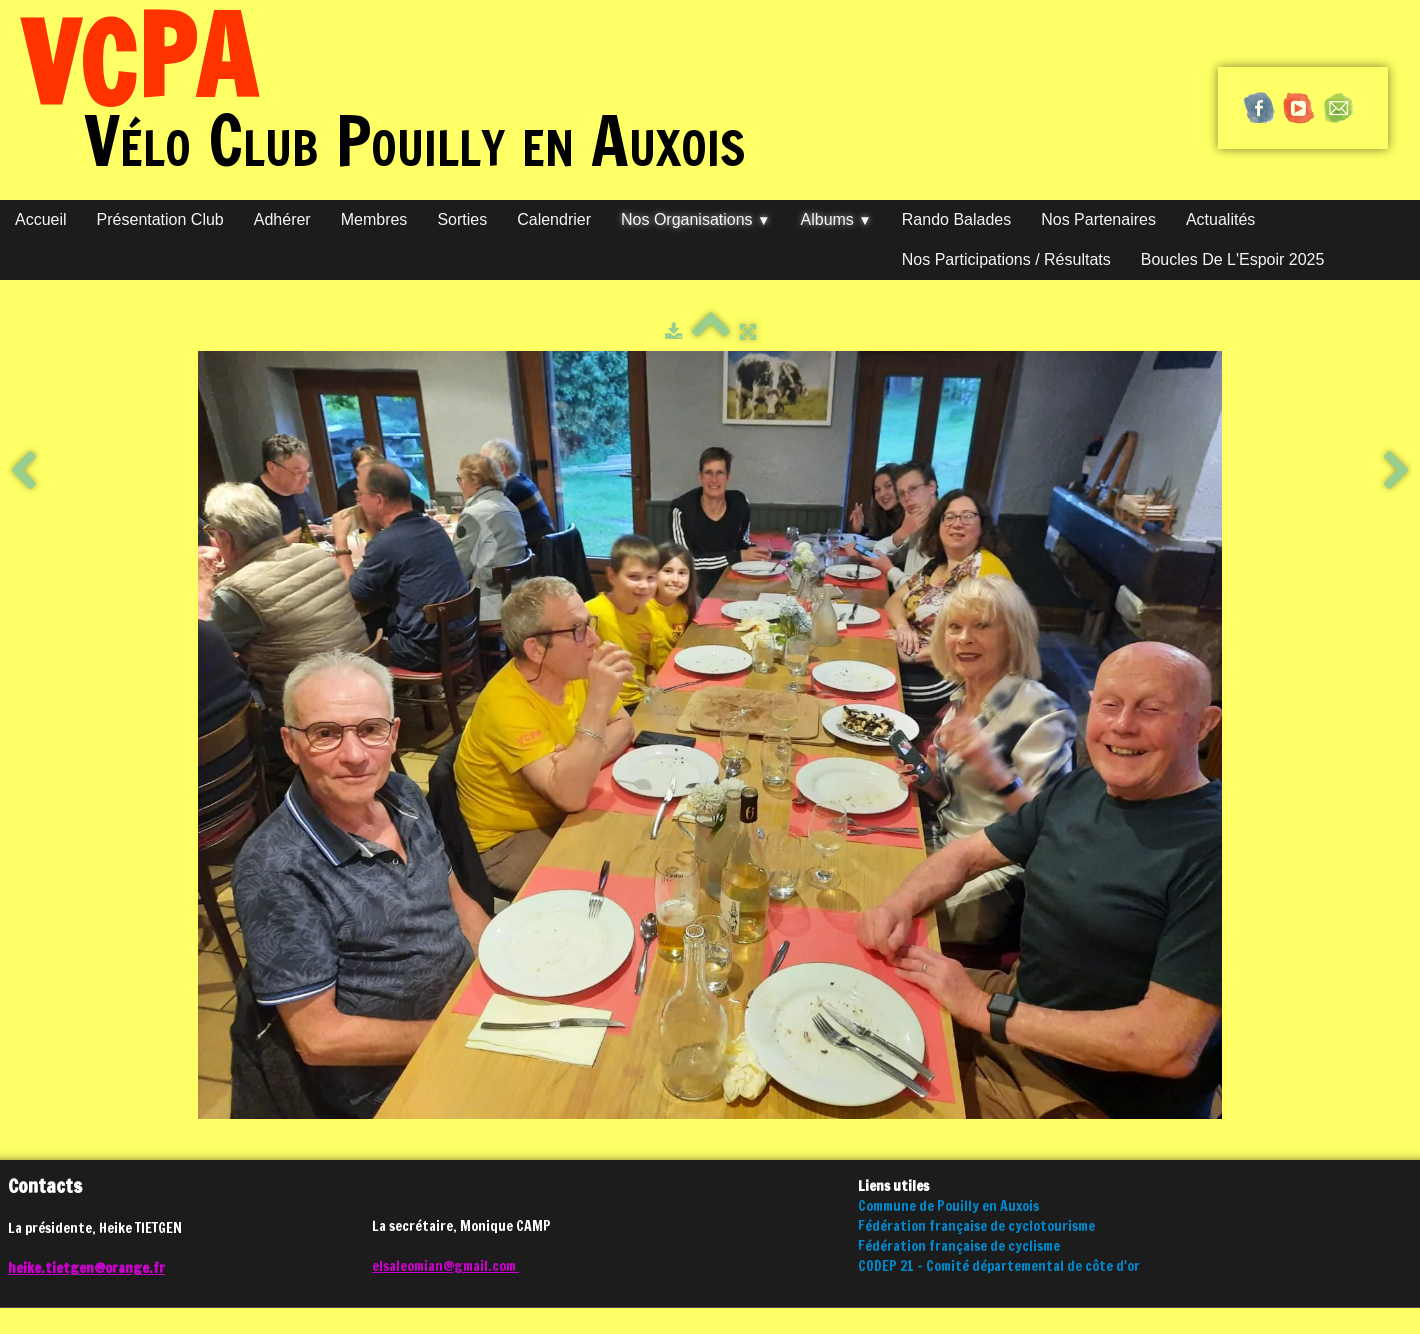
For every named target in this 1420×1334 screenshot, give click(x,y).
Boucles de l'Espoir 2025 (1233, 259)
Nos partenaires (1098, 219)
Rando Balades (956, 219)
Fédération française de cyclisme (959, 1246)
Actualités (1220, 219)
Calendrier (554, 219)
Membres (374, 219)
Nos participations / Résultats (1006, 259)
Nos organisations (696, 219)
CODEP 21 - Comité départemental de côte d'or (999, 1266)
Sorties (462, 219)
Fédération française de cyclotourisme (976, 1226)
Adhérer (282, 219)
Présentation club (160, 219)
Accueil (41, 219)
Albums (836, 219)
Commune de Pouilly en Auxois (948, 1206)
